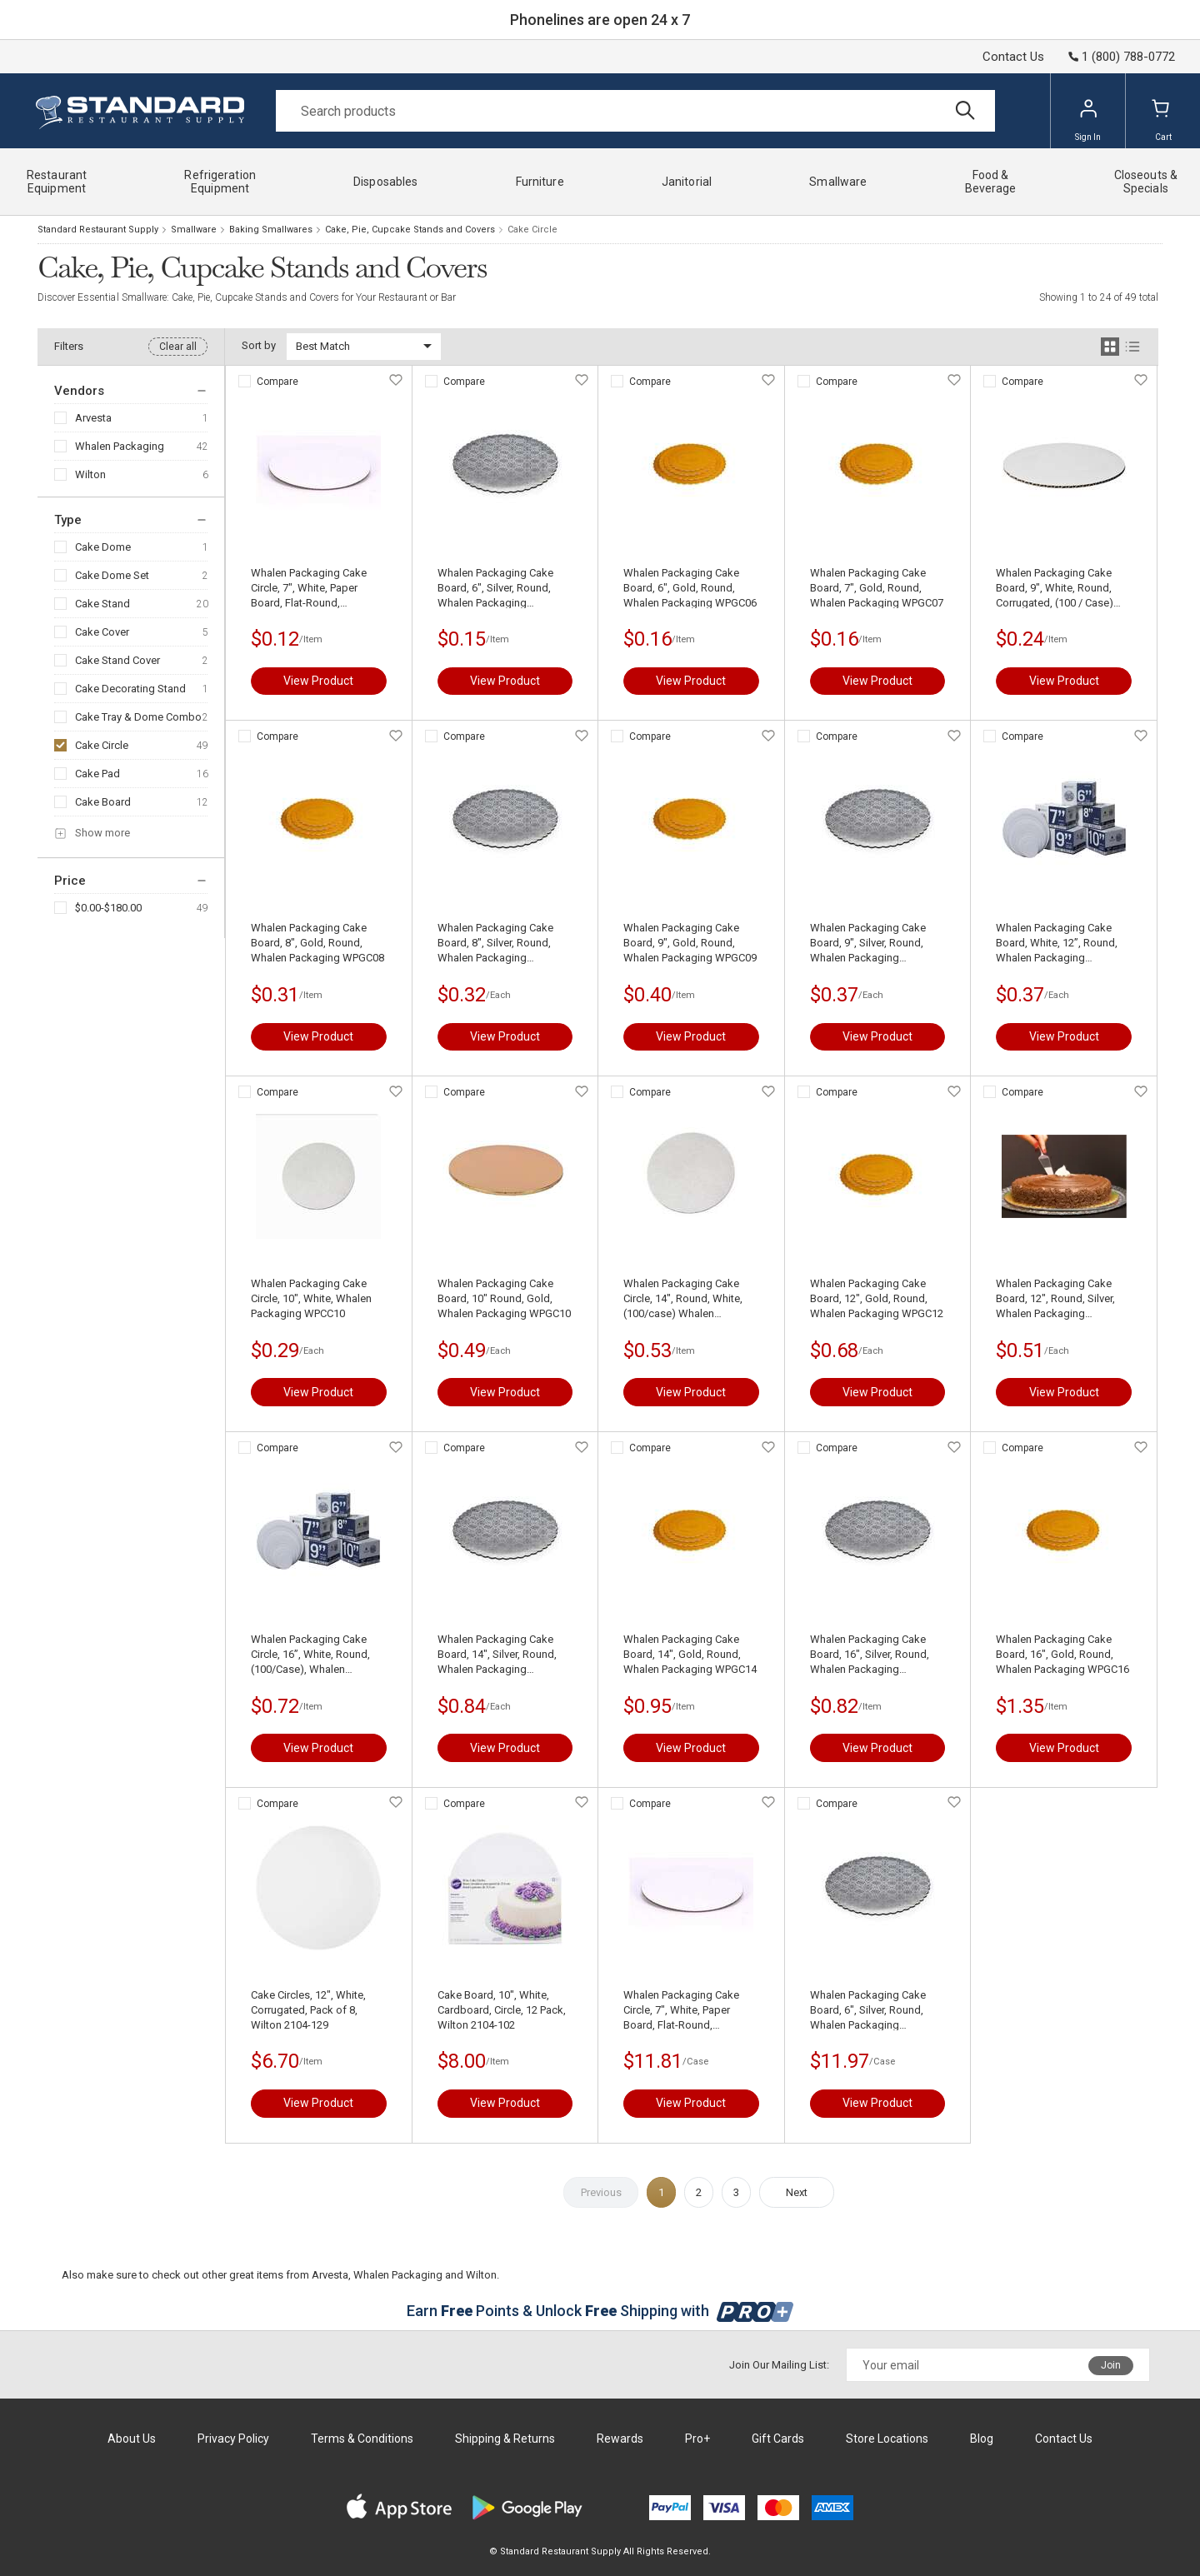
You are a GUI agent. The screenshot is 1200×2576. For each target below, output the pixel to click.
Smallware (194, 229)
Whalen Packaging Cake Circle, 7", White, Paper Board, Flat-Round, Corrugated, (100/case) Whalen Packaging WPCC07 (317, 589)
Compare (277, 381)
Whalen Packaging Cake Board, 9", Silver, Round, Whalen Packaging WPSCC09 (868, 943)
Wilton (90, 474)
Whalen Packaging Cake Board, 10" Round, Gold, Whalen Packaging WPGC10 (504, 1298)
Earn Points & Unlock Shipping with (600, 2310)
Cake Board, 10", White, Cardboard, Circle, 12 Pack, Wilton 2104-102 (502, 2010)
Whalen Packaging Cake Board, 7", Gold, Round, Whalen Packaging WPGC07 (876, 588)
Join (1111, 2365)
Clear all (178, 346)
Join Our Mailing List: (779, 2365)
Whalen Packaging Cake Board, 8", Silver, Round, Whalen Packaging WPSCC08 (495, 943)
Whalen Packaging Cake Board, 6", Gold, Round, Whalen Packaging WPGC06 (690, 588)
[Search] (635, 111)
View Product (318, 680)
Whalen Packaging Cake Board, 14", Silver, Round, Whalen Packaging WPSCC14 (497, 1655)
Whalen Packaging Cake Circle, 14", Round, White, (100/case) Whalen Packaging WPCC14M (682, 1299)
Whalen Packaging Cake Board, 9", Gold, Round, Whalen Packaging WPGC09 (690, 942)
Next (797, 2192)
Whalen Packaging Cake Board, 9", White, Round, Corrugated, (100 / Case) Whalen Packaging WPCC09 (1062, 589)
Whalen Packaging (119, 446)
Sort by (259, 345)
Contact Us (1013, 56)
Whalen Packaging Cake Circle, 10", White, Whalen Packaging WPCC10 (311, 1298)
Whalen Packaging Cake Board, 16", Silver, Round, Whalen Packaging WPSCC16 (869, 1655)
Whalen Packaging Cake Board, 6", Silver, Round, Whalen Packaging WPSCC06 (495, 589)
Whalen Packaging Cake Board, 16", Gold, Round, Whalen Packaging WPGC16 (1062, 1654)
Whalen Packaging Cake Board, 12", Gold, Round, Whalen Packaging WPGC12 (876, 1298)
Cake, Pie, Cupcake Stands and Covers (410, 229)
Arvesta (93, 418)
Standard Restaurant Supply (98, 229)
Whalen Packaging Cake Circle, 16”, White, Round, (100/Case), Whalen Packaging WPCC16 (310, 1655)
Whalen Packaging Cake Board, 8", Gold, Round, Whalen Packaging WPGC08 (317, 942)
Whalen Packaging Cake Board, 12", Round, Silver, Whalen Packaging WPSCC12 (1055, 1299)
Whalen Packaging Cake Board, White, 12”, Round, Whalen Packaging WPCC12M (1057, 943)
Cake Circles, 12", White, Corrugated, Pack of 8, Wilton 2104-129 (308, 2010)
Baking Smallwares (270, 229)
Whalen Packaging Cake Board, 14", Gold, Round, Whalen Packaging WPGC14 (690, 1654)
